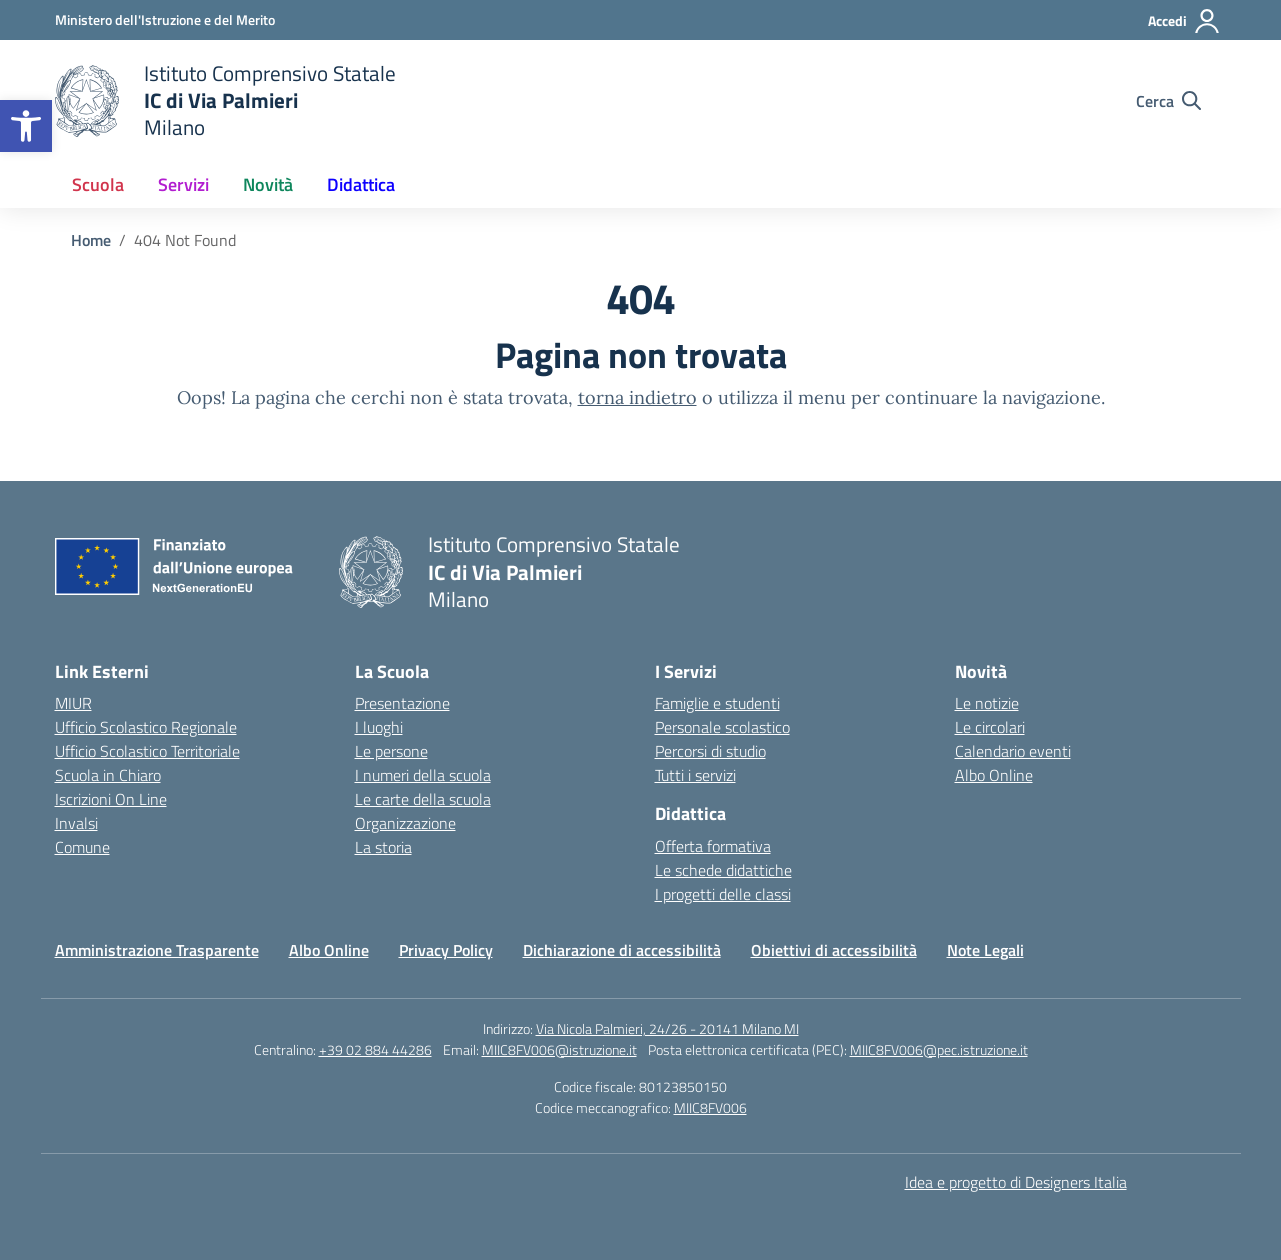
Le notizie (987, 703)
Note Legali (985, 950)
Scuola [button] (98, 184)
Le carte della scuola (423, 799)
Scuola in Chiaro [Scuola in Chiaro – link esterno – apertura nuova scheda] (108, 775)
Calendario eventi (1013, 751)
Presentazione (402, 703)
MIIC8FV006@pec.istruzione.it (939, 1049)
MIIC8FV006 (710, 1107)
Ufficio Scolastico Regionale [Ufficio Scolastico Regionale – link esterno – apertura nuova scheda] (146, 727)
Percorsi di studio (710, 751)
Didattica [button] (361, 184)
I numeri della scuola (423, 775)
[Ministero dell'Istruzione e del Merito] (165, 19)
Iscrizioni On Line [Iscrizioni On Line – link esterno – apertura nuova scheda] (111, 799)
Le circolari (990, 727)
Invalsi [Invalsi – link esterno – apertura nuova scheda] (76, 823)
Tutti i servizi (695, 775)
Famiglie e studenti (717, 703)
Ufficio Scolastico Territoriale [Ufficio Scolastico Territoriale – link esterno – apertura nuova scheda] (147, 751)
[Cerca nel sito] (1168, 101)
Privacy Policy (446, 950)
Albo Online (994, 775)
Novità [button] (268, 184)
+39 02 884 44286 (375, 1049)
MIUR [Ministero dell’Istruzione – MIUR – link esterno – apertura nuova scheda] (73, 703)
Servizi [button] (183, 184)
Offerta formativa (713, 846)
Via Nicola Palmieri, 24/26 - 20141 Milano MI (667, 1028)
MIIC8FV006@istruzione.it (559, 1049)
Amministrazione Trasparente (157, 950)
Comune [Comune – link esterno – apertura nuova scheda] (82, 847)
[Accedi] (1184, 21)
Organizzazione (405, 823)
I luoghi (379, 727)
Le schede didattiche (723, 870)
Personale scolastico (722, 727)
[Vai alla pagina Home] (91, 240)
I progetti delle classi (723, 894)
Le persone (391, 751)
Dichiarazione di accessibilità (622, 950)
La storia (383, 847)
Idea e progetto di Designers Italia (1016, 1182)
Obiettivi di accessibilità (834, 950)
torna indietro (637, 397)
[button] (26, 126)
